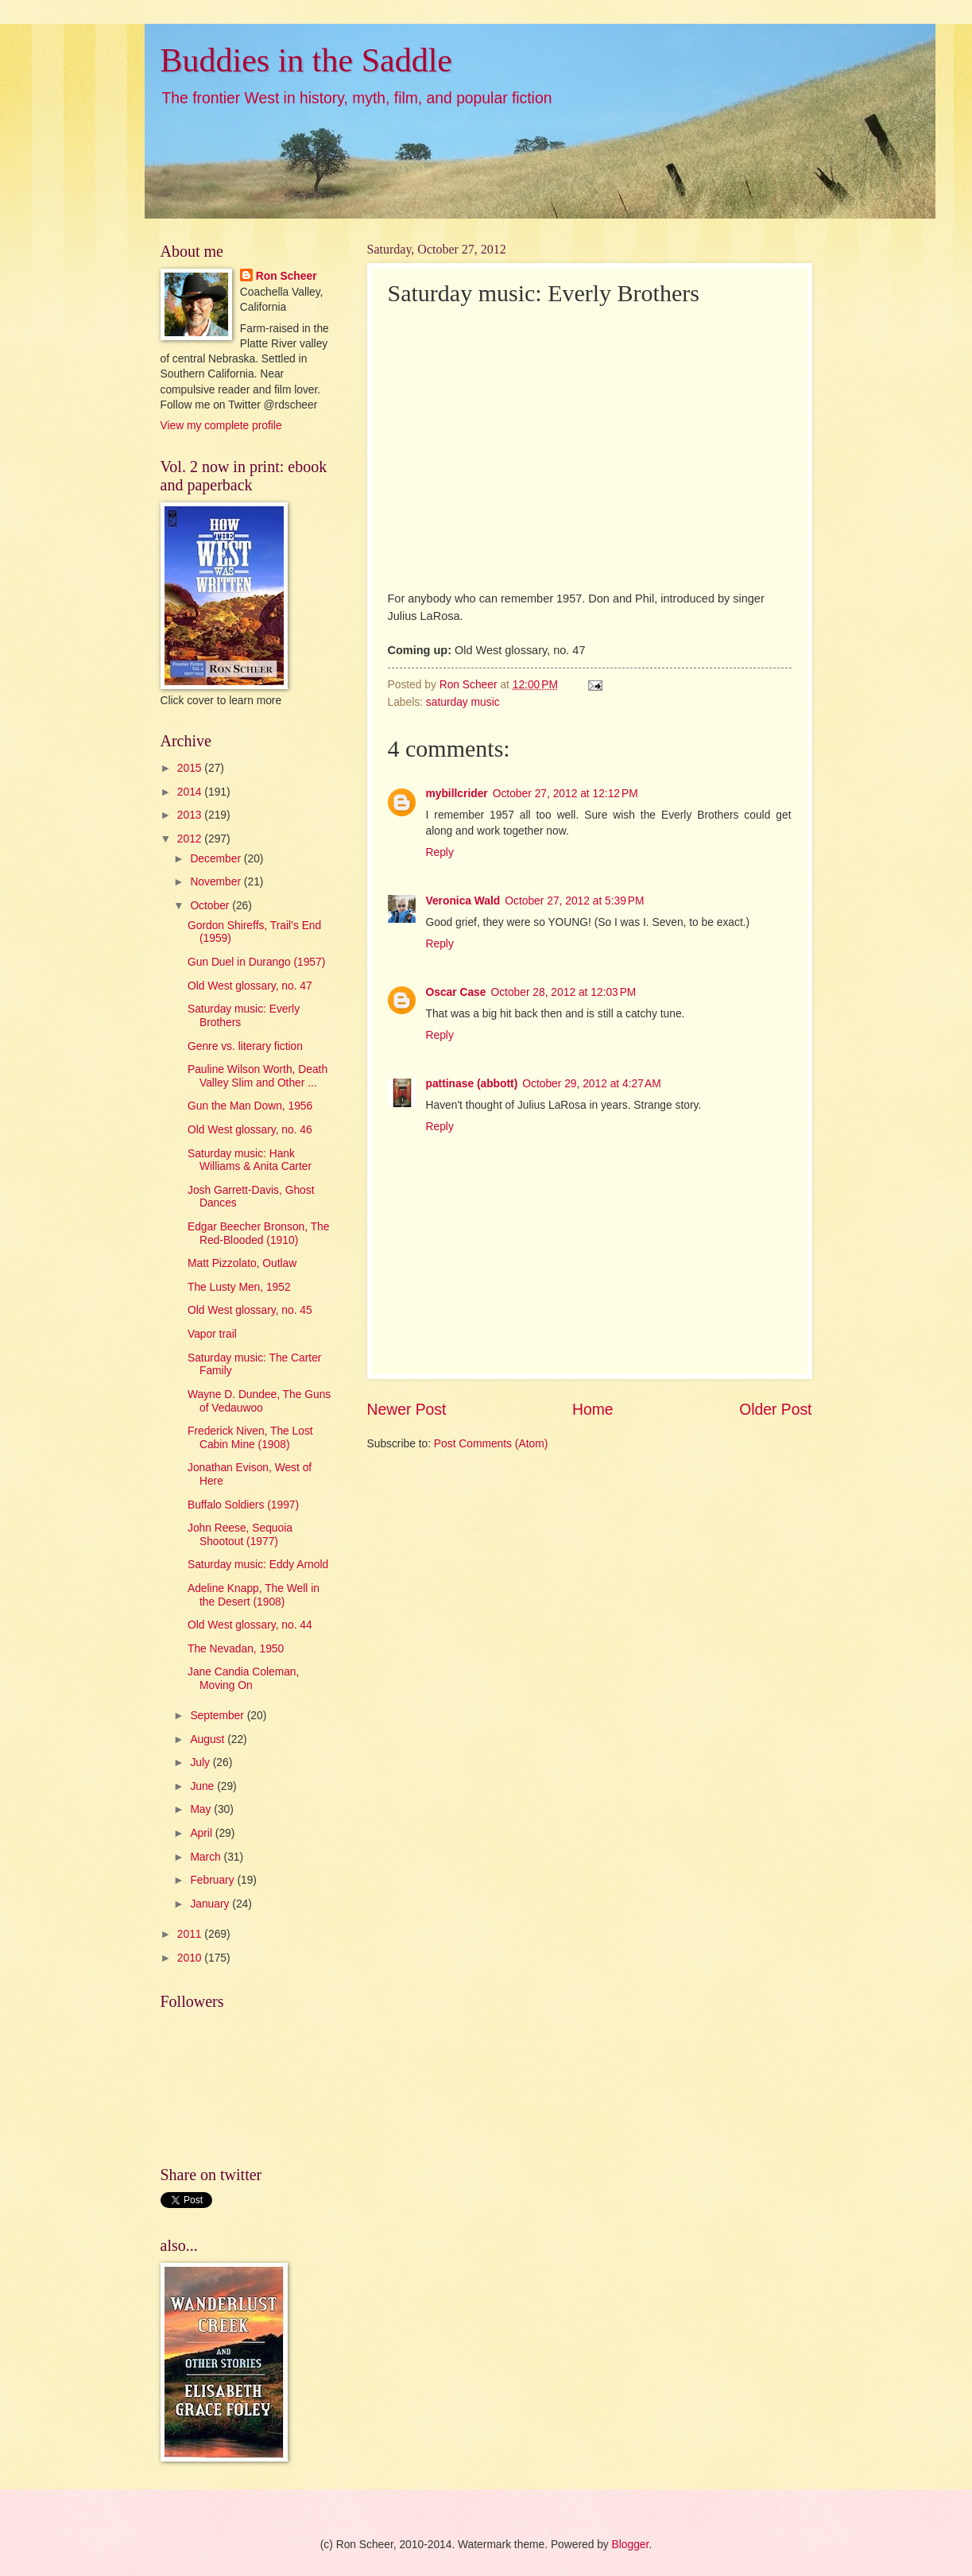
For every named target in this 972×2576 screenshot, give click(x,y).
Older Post (775, 1409)
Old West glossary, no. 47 (250, 986)
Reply (440, 852)
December (216, 859)
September (218, 1716)
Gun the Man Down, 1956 (250, 1106)
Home (593, 1409)
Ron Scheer (286, 276)
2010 (191, 1958)
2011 (191, 1934)
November (216, 882)
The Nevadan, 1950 (236, 1649)
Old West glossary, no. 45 (250, 1310)
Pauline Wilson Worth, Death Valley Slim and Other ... (257, 1076)
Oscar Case (456, 992)
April (202, 1833)
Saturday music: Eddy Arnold (258, 1565)
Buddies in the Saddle (306, 60)
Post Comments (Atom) (491, 1444)
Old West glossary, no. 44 (250, 1625)
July (201, 1762)
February (213, 1880)
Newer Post (407, 1409)
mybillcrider (457, 794)
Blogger (630, 2545)
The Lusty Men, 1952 (239, 1287)
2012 (191, 839)
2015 (191, 768)
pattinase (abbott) (472, 1084)
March (206, 1857)
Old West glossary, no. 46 (250, 1130)
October (211, 906)
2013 (191, 815)
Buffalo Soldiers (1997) (243, 1505)
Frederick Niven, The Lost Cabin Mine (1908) (250, 1438)
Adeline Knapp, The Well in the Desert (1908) (253, 1595)
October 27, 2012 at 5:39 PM (574, 901)
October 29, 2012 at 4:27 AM (591, 1084)
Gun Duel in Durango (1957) (256, 962)
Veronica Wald (463, 901)
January (211, 1904)
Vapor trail (212, 1334)
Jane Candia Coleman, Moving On (243, 1678)
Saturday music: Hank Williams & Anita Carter (250, 1160)
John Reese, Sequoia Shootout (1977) (240, 1535)
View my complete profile (221, 426)
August (208, 1739)
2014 (191, 792)
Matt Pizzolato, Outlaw (242, 1263)
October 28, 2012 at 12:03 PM (563, 992)
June (203, 1786)
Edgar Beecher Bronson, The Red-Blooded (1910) (258, 1233)
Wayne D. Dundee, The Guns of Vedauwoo (259, 1401)
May (202, 1809)
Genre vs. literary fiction (245, 1046)
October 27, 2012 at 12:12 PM (565, 794)
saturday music (463, 702)
